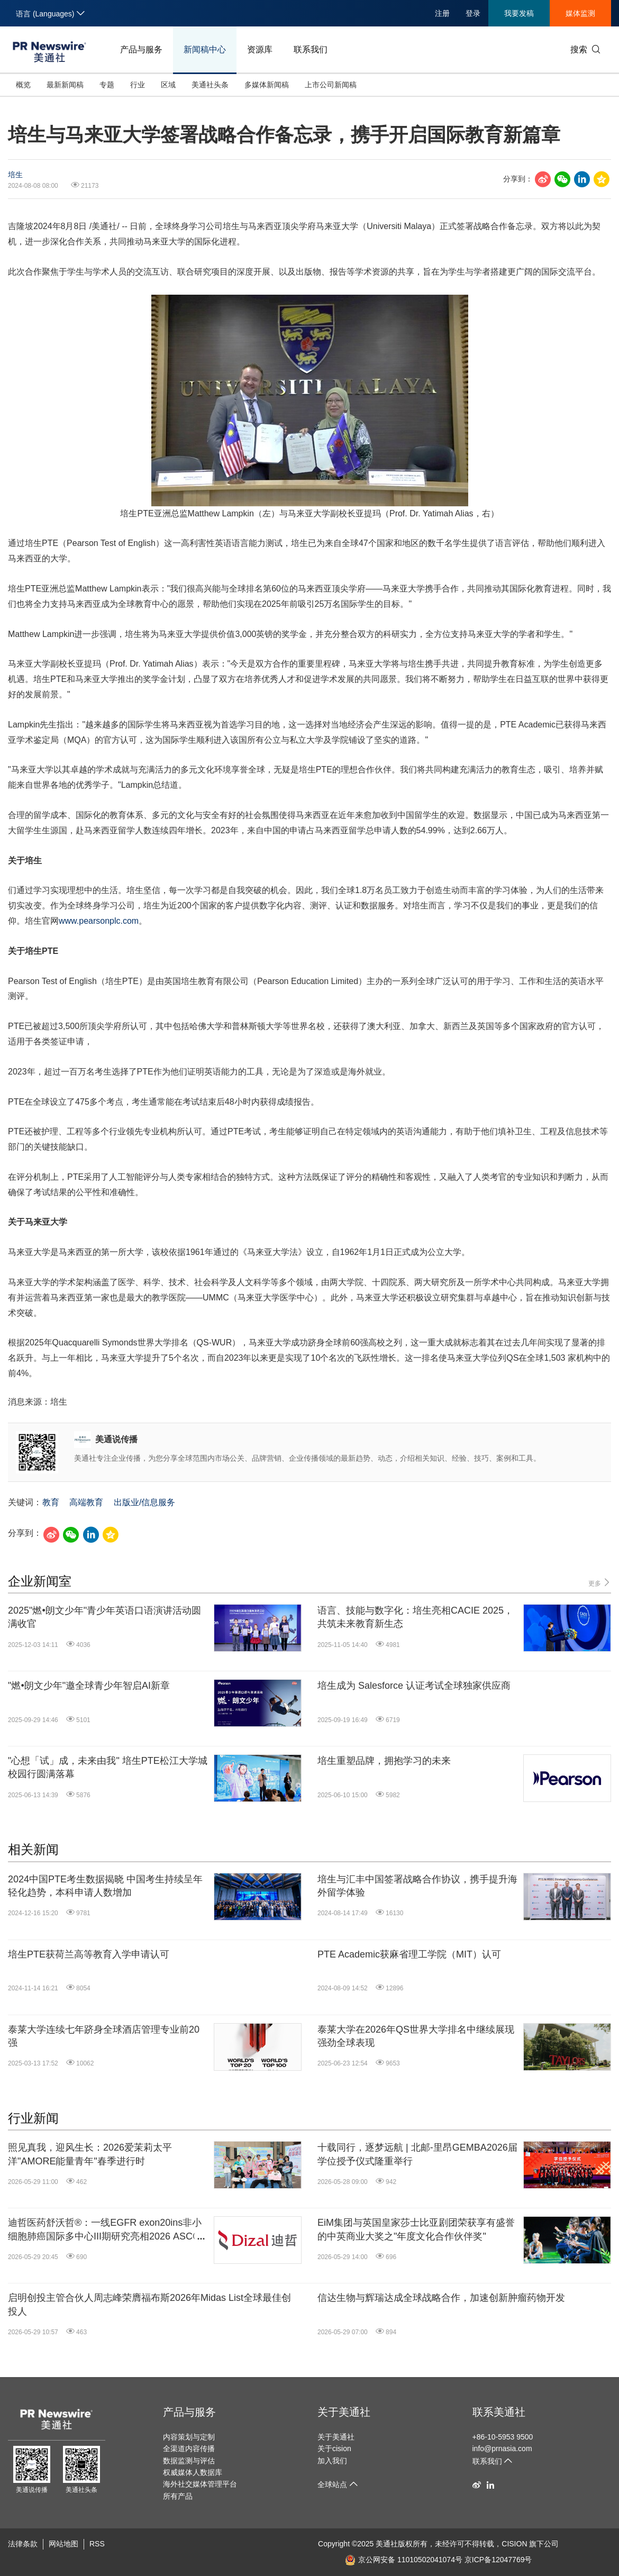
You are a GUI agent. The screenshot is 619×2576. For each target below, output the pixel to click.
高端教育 (86, 1502)
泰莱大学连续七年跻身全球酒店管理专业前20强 (103, 2036)
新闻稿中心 (205, 49)
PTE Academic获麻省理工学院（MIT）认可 (409, 1954)
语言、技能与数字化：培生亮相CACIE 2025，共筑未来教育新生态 (415, 1617)
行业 (137, 84)
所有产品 (178, 2496)
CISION (514, 2543)
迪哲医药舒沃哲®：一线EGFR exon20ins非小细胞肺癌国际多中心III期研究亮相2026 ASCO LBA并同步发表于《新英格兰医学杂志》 (105, 2230)
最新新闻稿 (65, 84)
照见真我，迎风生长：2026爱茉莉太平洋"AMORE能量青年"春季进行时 (90, 2154)
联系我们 (310, 49)
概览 (23, 84)
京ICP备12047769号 (498, 2559)
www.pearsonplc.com (99, 920)
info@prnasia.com (502, 2448)
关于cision (334, 2448)
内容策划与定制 (189, 2437)
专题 (106, 84)
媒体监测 (580, 13)
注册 (442, 13)
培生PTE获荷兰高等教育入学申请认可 (88, 1954)
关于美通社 (343, 2412)
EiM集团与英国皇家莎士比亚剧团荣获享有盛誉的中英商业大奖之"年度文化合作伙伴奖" (416, 2229)
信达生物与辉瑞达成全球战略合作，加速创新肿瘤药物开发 (441, 2297)
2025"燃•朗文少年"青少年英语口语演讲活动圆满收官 (104, 1617)
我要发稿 (519, 13)
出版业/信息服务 (144, 1502)
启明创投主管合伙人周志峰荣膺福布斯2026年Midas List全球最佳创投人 (149, 2304)
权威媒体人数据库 (192, 2472)
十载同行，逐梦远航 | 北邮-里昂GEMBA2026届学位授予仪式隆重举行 (417, 2154)
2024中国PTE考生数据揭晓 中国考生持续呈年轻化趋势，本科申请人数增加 (105, 1886)
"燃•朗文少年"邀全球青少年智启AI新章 (89, 1685)
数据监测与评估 (189, 2460)
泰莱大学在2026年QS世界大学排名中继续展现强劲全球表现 (415, 2036)
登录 (473, 13)
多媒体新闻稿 (266, 84)
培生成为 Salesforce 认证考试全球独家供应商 (414, 1685)
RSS (97, 2543)
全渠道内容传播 (189, 2448)
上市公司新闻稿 (331, 84)
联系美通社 (498, 2412)
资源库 (259, 49)
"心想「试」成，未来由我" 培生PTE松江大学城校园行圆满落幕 (107, 1767)
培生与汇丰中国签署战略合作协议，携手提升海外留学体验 (417, 1886)
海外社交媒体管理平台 (200, 2484)
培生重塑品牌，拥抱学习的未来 (384, 1760)
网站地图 (63, 2543)
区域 (168, 84)
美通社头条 (210, 84)
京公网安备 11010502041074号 (403, 2559)
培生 (15, 174)
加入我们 (332, 2460)
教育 (50, 1502)
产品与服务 (141, 49)
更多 (599, 1582)
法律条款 (23, 2543)
